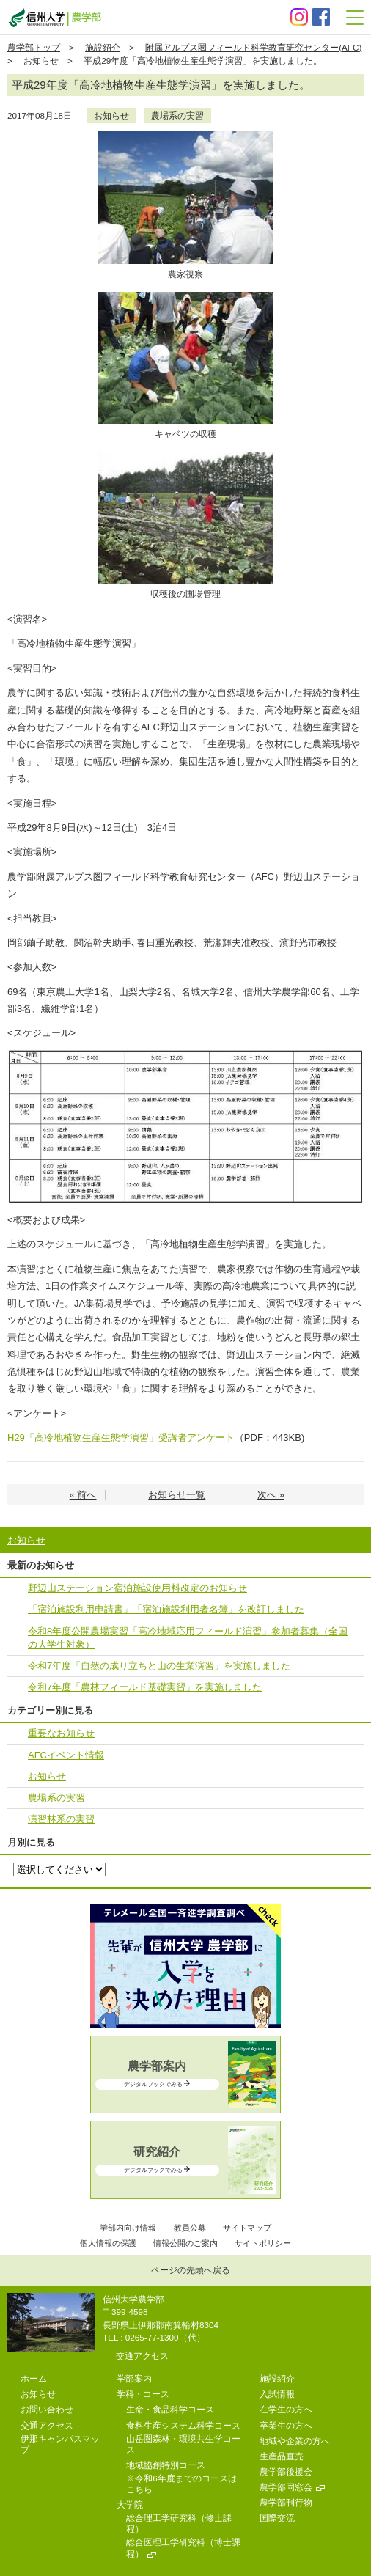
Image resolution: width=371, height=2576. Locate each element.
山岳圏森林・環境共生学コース (183, 2444)
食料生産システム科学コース (183, 2425)
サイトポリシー (263, 2243)
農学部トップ (33, 47)
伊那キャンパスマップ (60, 2444)
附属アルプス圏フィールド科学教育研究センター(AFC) (253, 47)
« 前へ (83, 1494)
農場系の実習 (177, 115)
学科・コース (143, 2394)
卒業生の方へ (286, 2425)
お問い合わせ (47, 2409)
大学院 (130, 2504)
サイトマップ (247, 2227)
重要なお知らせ (61, 1733)
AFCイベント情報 (66, 1755)
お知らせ (41, 60)
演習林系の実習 (61, 1818)
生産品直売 (282, 2456)
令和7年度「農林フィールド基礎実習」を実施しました (145, 1686)
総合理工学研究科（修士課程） (179, 2523)
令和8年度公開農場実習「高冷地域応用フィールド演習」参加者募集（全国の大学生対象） (188, 1638)
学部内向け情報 (128, 2227)
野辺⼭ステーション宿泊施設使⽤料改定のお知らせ (137, 1587)
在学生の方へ (286, 2409)
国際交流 (277, 2517)
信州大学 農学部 (54, 17)
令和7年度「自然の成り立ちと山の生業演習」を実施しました (159, 1665)
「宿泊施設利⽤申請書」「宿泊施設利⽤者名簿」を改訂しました (166, 1609)
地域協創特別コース (165, 2465)
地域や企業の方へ (295, 2440)
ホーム (34, 2378)
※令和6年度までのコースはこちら (181, 2483)
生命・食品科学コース (170, 2409)
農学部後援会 (286, 2471)
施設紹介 (102, 47)
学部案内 (134, 2378)
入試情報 (277, 2394)
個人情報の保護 (108, 2243)
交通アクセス (142, 2355)
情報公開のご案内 (185, 2243)
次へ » (270, 1494)
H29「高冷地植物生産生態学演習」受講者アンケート (121, 1437)
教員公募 (190, 2227)
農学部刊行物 (286, 2502)
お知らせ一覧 (176, 1494)
